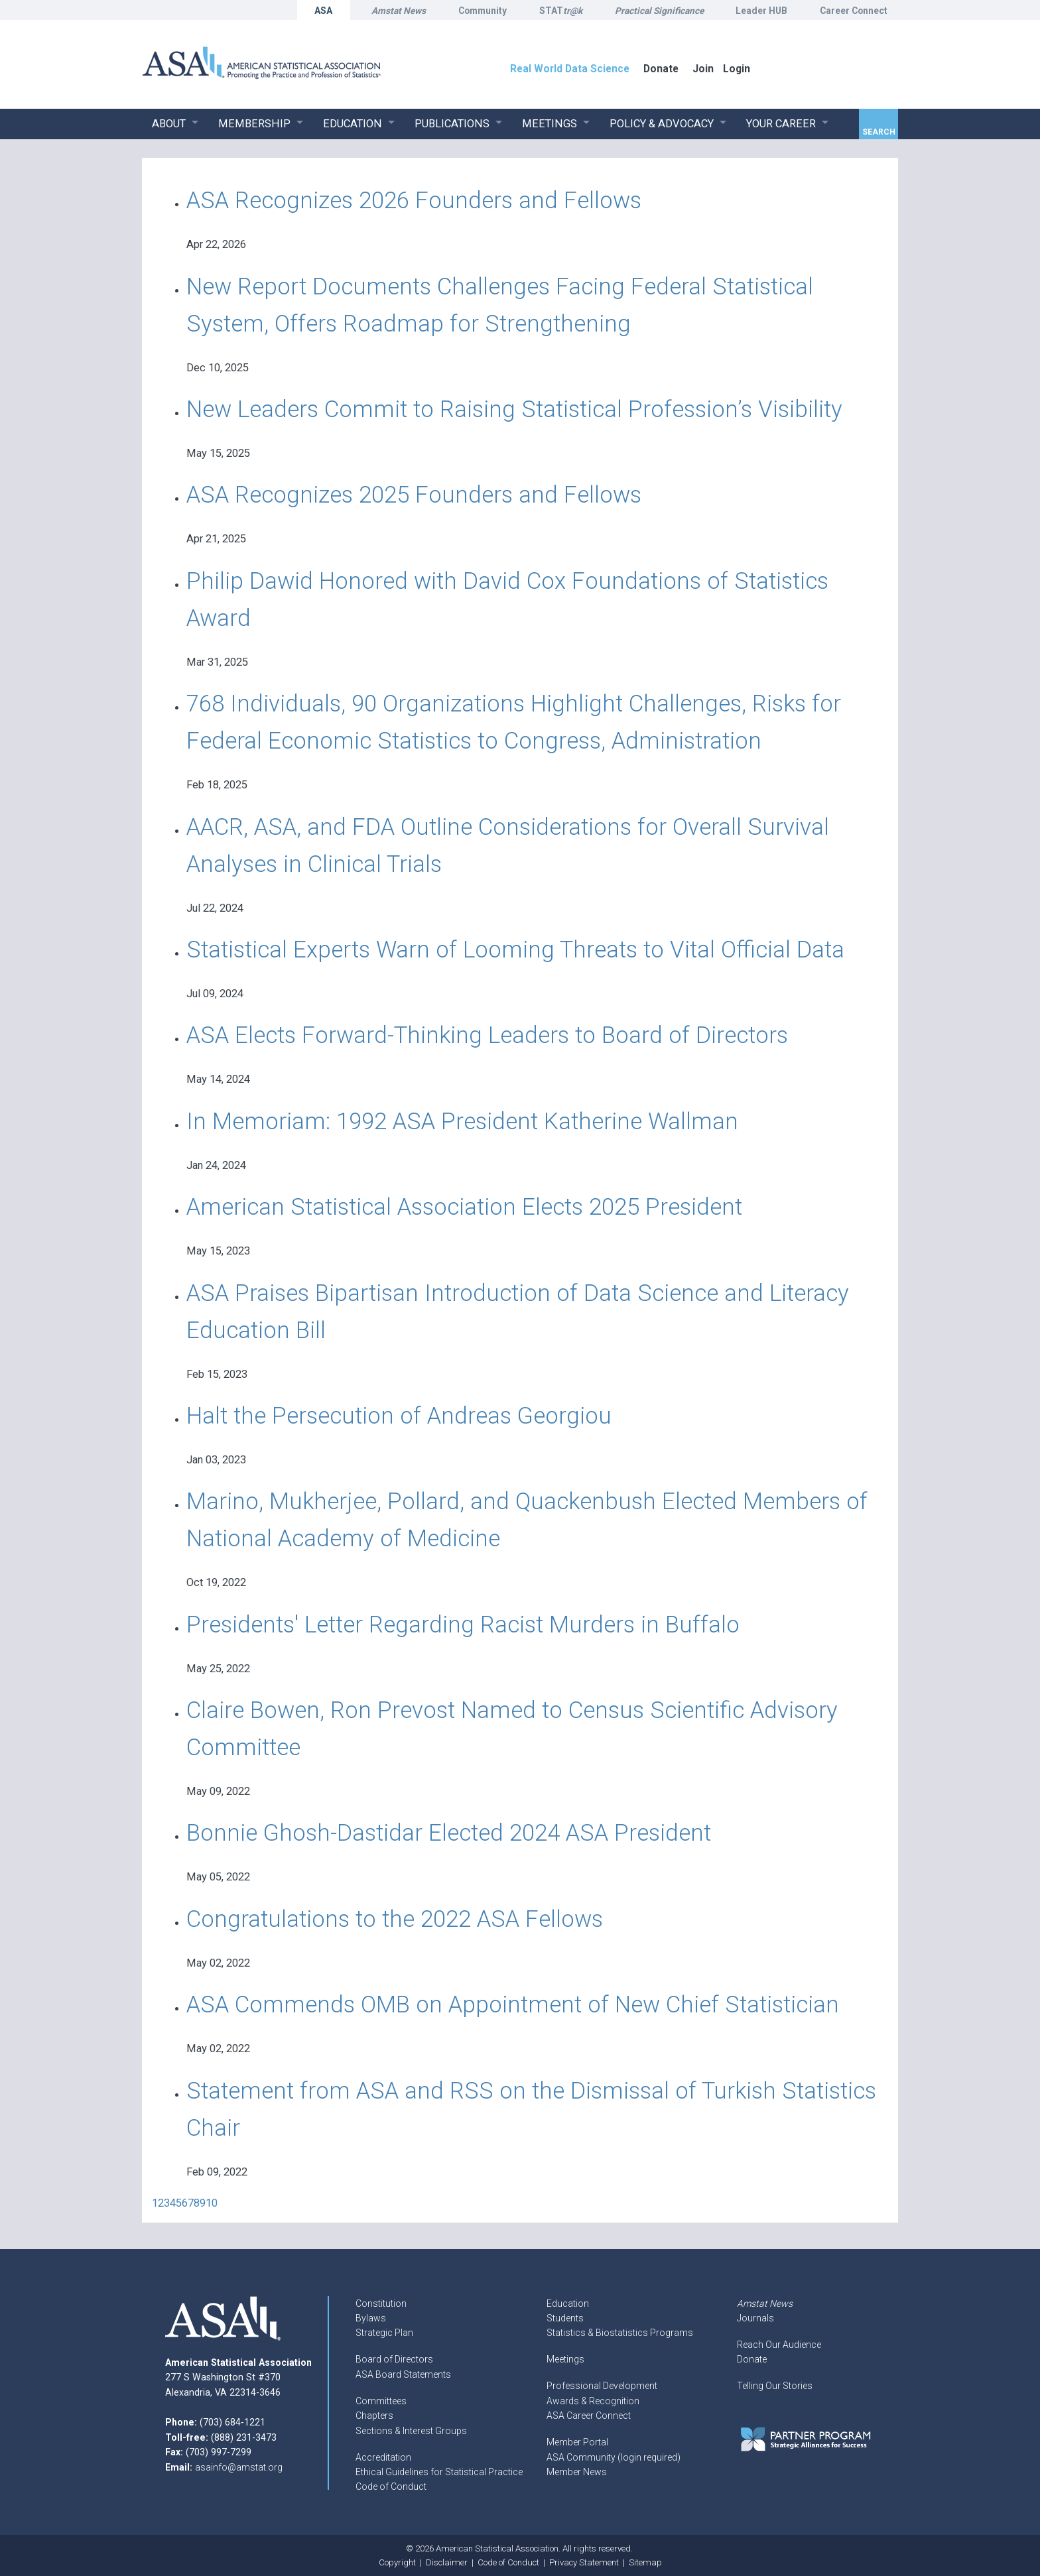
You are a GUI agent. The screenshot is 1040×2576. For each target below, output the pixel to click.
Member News (577, 2472)
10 (212, 2203)
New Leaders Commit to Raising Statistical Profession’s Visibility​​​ (514, 409)
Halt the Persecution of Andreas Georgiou (399, 1416)
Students (565, 2318)
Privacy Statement (584, 2562)
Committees (381, 2401)
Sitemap (645, 2562)
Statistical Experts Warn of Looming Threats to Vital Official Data (515, 949)
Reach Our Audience (779, 2344)
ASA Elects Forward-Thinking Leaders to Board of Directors (487, 1035)
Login (736, 68)
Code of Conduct (391, 2486)
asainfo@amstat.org (239, 2467)
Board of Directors (394, 2359)
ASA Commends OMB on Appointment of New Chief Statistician (512, 2004)
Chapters (374, 2415)
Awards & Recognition (593, 2401)
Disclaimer (447, 2562)
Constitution (381, 2303)
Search (878, 132)
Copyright (397, 2562)
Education (568, 2303)
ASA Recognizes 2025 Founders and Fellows (413, 495)
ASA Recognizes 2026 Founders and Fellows (413, 200)
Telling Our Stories (774, 2385)
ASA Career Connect (589, 2415)
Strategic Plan (384, 2332)
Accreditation (383, 2457)
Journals (755, 2318)
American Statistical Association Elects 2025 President (464, 1207)
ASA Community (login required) (614, 2457)
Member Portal (577, 2442)
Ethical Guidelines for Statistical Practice (439, 2472)
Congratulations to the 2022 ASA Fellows (394, 1919)
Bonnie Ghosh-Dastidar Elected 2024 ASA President (448, 1833)
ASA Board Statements (403, 2374)
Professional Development (602, 2385)
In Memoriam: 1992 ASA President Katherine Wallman (462, 1121)
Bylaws (371, 2318)
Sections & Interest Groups (411, 2430)
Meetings (565, 2359)
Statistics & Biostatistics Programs (620, 2332)
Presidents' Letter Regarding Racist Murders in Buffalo (463, 1624)
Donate (752, 2359)
